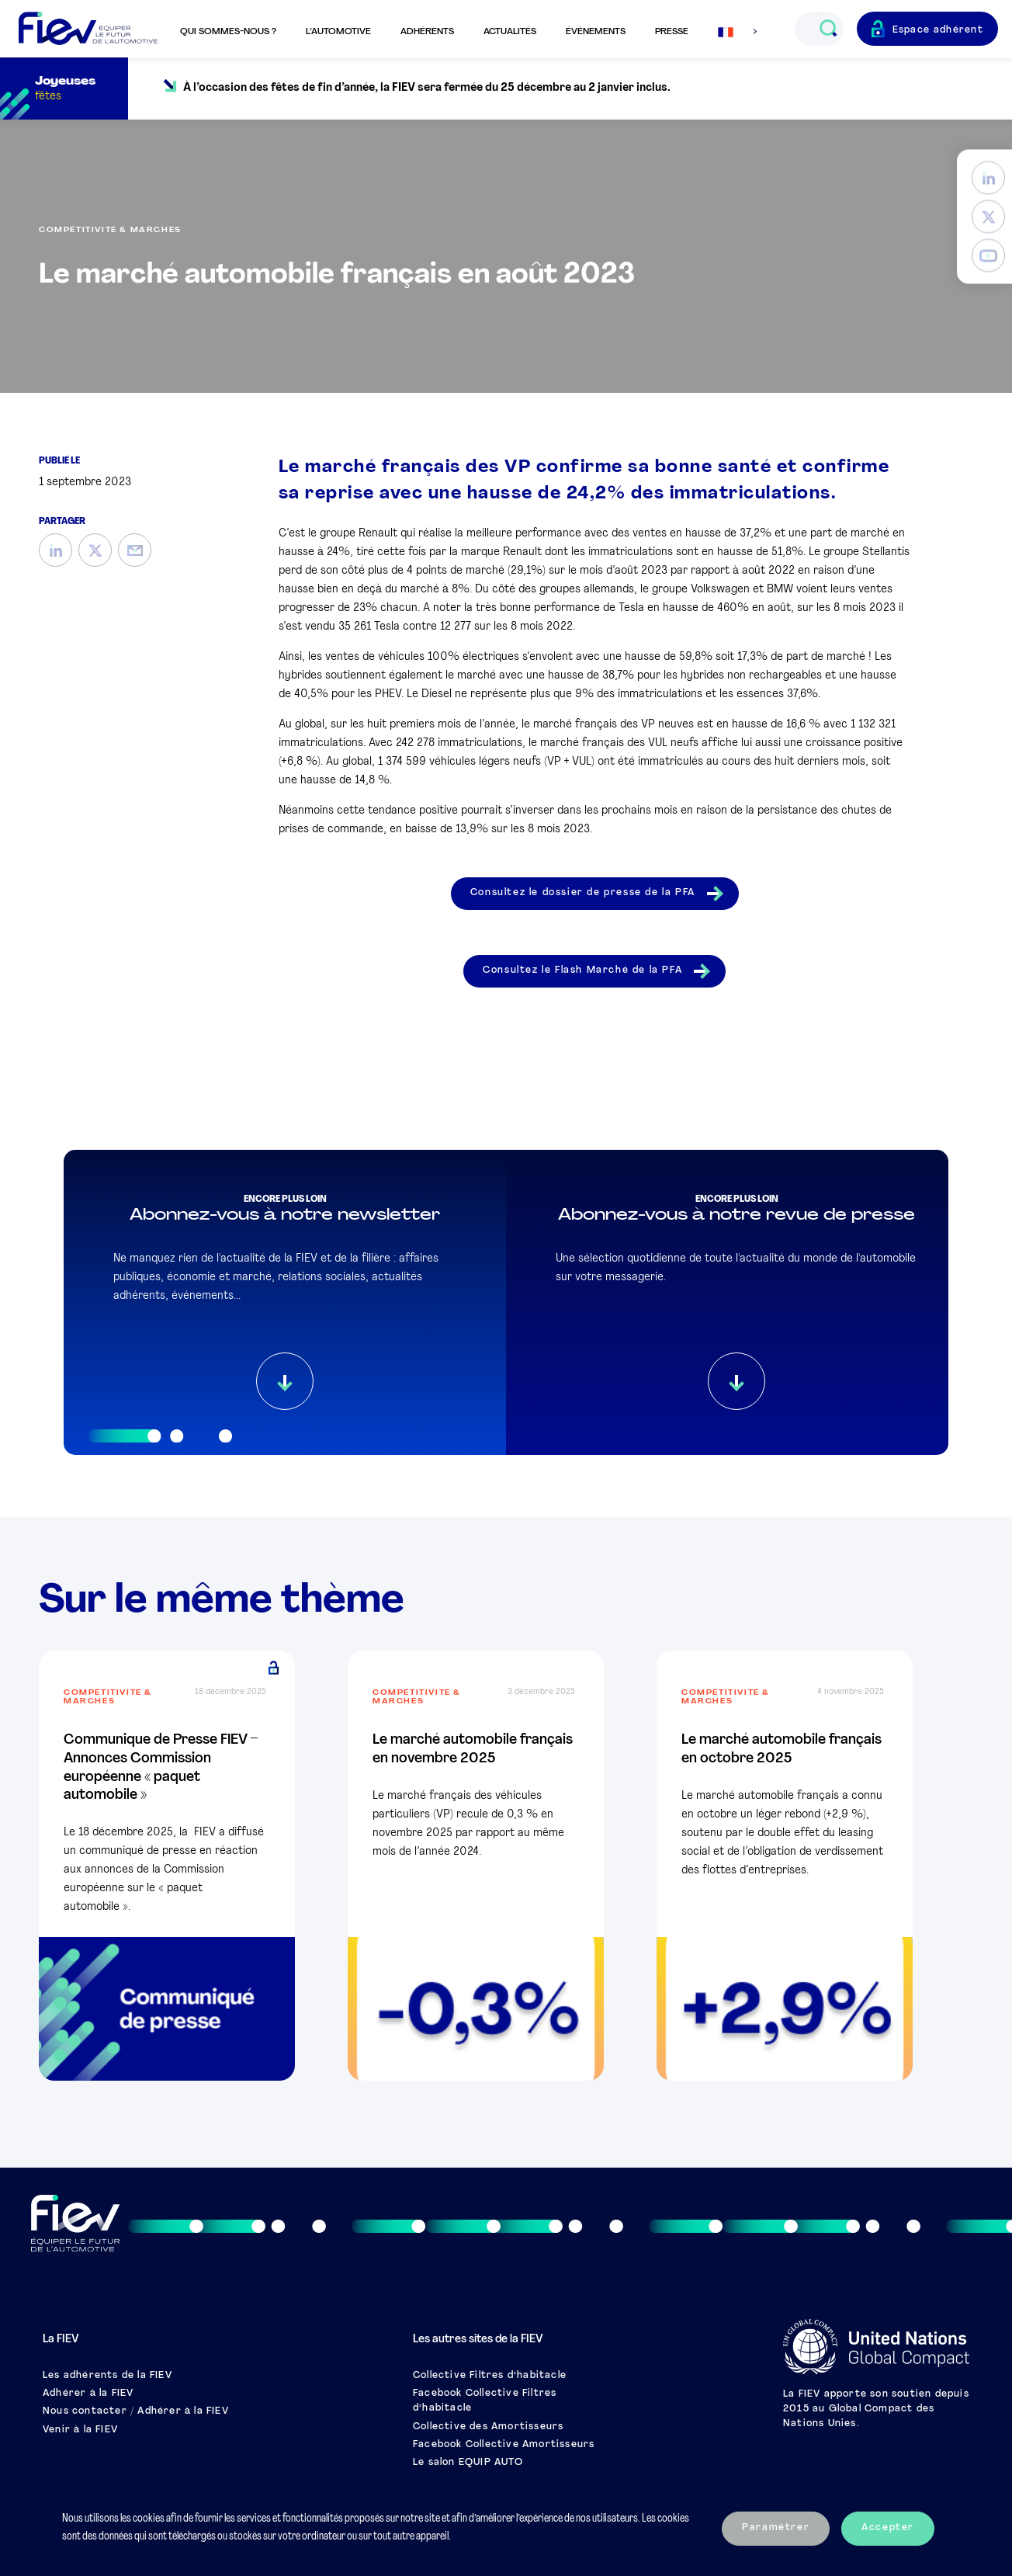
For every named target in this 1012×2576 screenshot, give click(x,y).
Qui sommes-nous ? (228, 31)
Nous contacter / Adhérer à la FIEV (136, 2411)
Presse (671, 31)
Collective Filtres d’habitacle (490, 2375)
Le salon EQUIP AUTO (468, 2462)
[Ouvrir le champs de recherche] (828, 28)
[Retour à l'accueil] (88, 29)
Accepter (887, 2528)
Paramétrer (775, 2528)
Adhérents (427, 31)
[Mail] (134, 550)
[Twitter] (988, 217)
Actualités (509, 31)
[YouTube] (988, 256)
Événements (596, 31)
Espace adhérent (938, 30)
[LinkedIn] (988, 178)
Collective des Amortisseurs (488, 2427)
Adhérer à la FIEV (88, 2393)
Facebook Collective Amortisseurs (503, 2444)
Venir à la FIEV (80, 2430)
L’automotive (338, 31)
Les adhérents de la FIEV (107, 2375)
